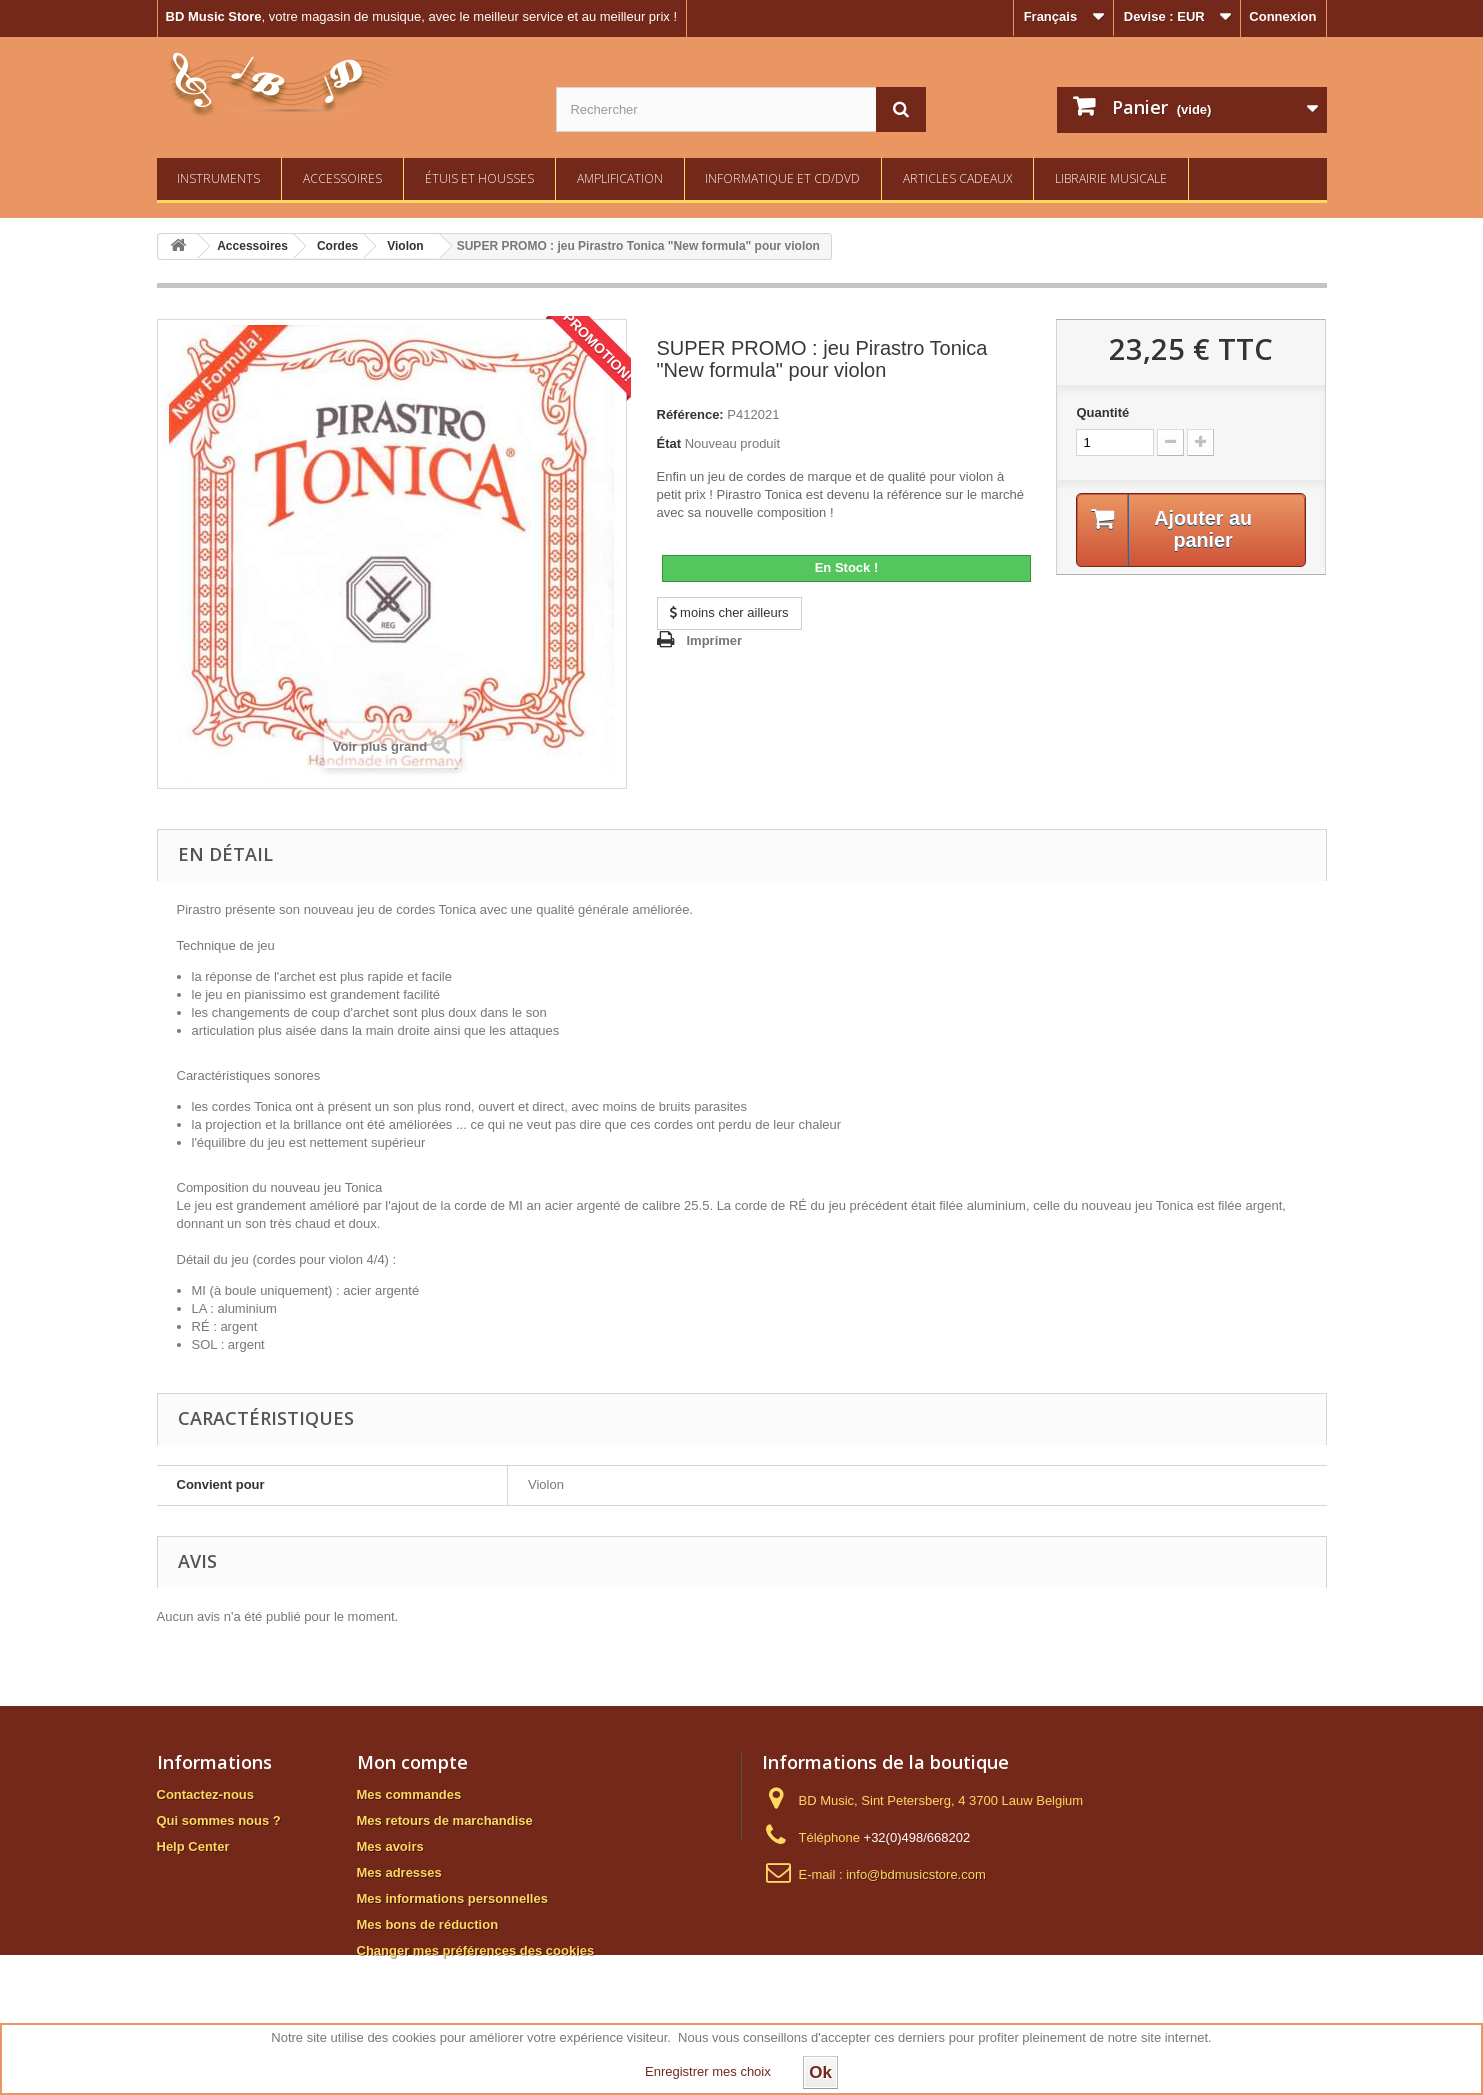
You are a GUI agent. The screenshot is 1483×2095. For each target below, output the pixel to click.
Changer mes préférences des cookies (476, 1950)
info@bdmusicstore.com (916, 1874)
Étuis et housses (479, 178)
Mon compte (412, 1762)
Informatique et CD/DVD (782, 178)
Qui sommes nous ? (219, 1820)
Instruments (218, 178)
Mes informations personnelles (452, 1898)
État (669, 443)
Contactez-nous (206, 1794)
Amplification (620, 178)
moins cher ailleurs (729, 612)
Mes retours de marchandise (445, 1820)
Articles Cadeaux (957, 178)
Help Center (193, 1846)
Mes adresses (399, 1872)
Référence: (690, 414)
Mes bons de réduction (428, 1924)
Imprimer (715, 640)
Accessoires (342, 178)
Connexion (1282, 16)
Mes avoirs (390, 1846)
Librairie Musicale (1111, 178)
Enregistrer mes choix (708, 2071)
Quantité (1102, 412)
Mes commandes (409, 1794)
